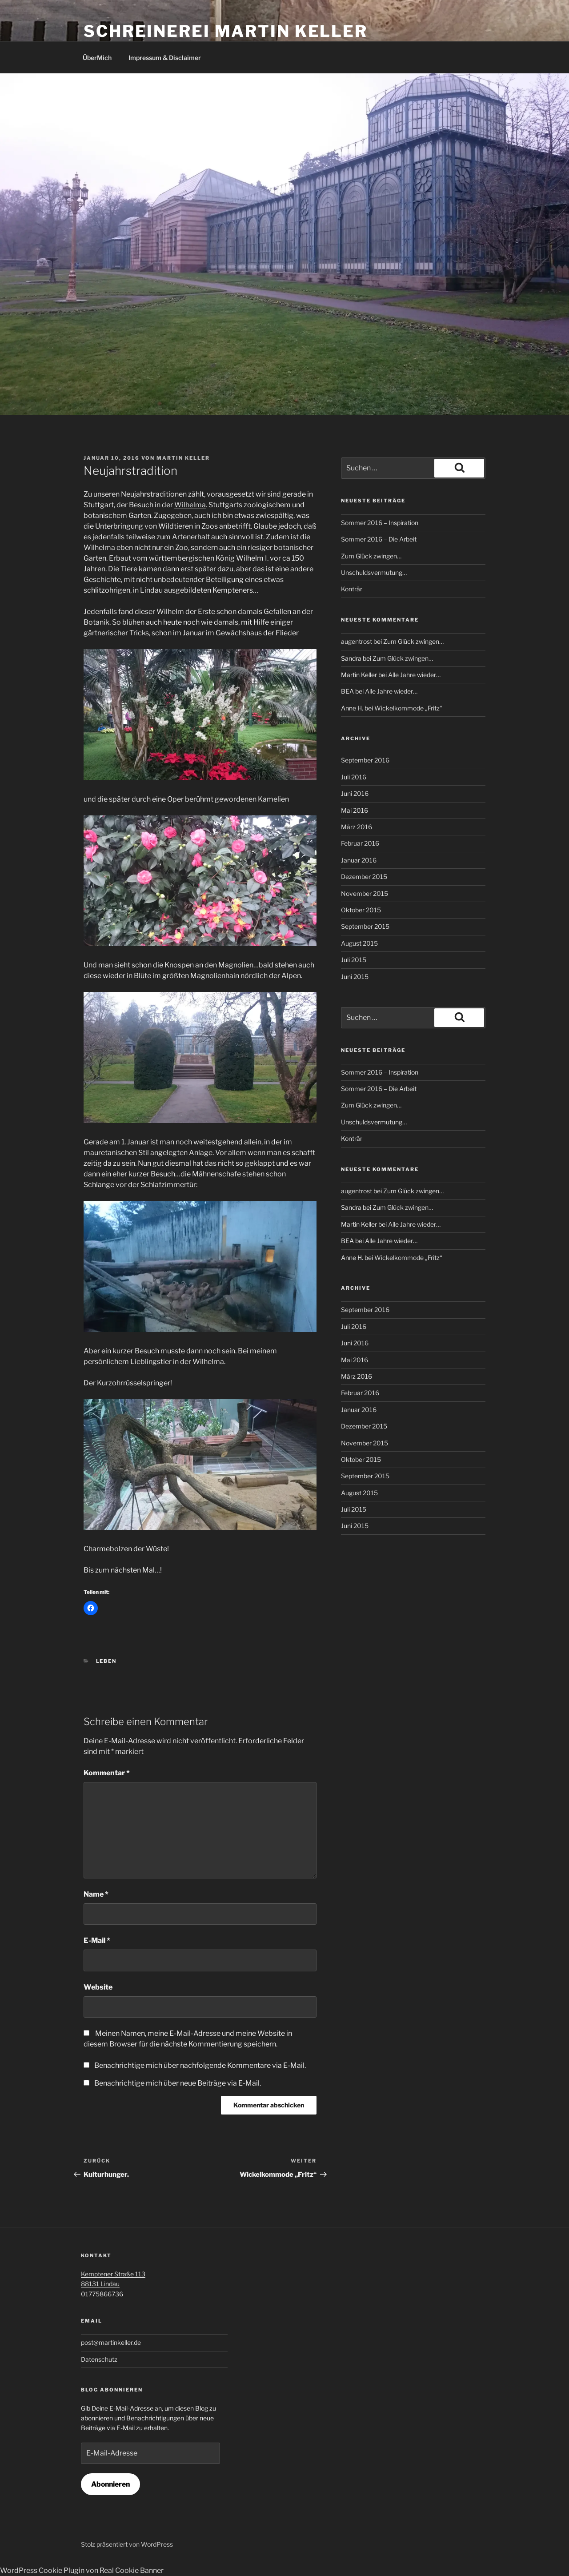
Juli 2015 (353, 959)
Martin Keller (183, 458)
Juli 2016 (353, 777)
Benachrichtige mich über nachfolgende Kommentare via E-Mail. (200, 2065)
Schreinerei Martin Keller (226, 31)
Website (98, 1987)
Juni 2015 (355, 976)
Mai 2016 (354, 810)
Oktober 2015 (361, 910)
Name (96, 1894)
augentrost (356, 641)
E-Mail (97, 1940)
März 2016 (356, 827)
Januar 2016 (359, 860)
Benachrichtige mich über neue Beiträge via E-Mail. (177, 2083)
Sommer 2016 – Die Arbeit (379, 539)
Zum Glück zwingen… (371, 556)
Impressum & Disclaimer (164, 57)
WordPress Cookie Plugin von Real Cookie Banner (82, 2570)
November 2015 (364, 893)
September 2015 (365, 926)
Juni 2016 (355, 793)
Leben (106, 1661)
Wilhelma (190, 505)
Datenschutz (99, 2359)
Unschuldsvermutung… (374, 572)
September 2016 (365, 760)
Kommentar (107, 1773)
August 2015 (359, 943)
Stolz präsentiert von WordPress (127, 2544)
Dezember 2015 (364, 876)
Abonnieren (110, 2484)
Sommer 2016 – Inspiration (379, 522)
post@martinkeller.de (111, 2342)
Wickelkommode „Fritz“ (408, 708)
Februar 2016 (360, 843)
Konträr (351, 589)
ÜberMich (97, 57)
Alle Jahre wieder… (414, 674)
